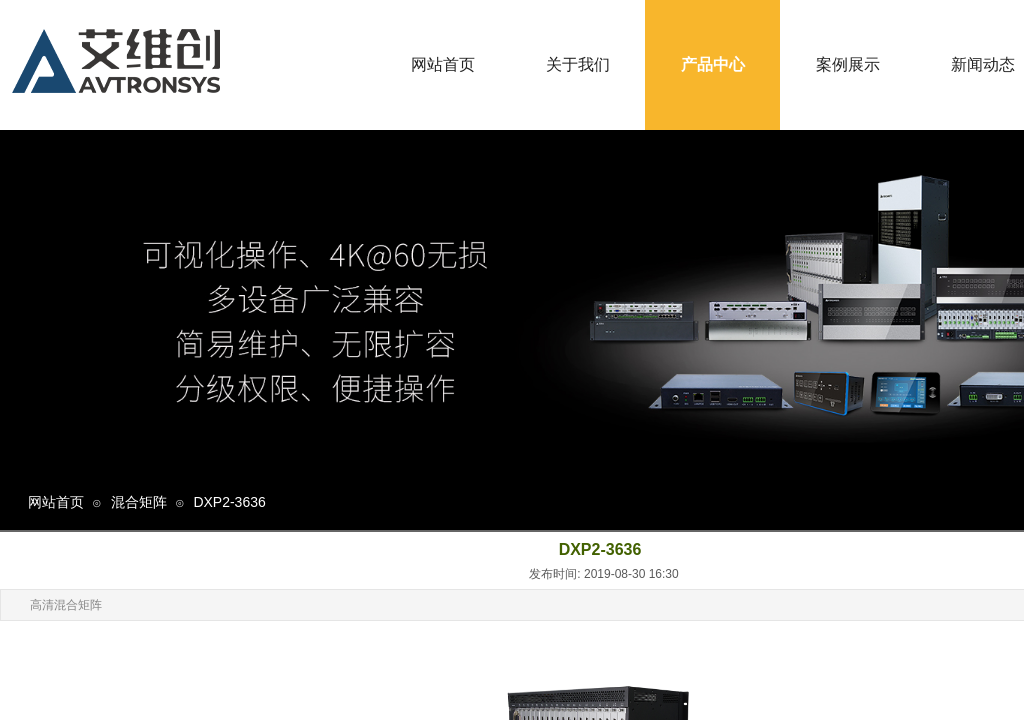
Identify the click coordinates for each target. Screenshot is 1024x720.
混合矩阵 (139, 502)
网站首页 (56, 502)
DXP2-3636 (229, 502)
